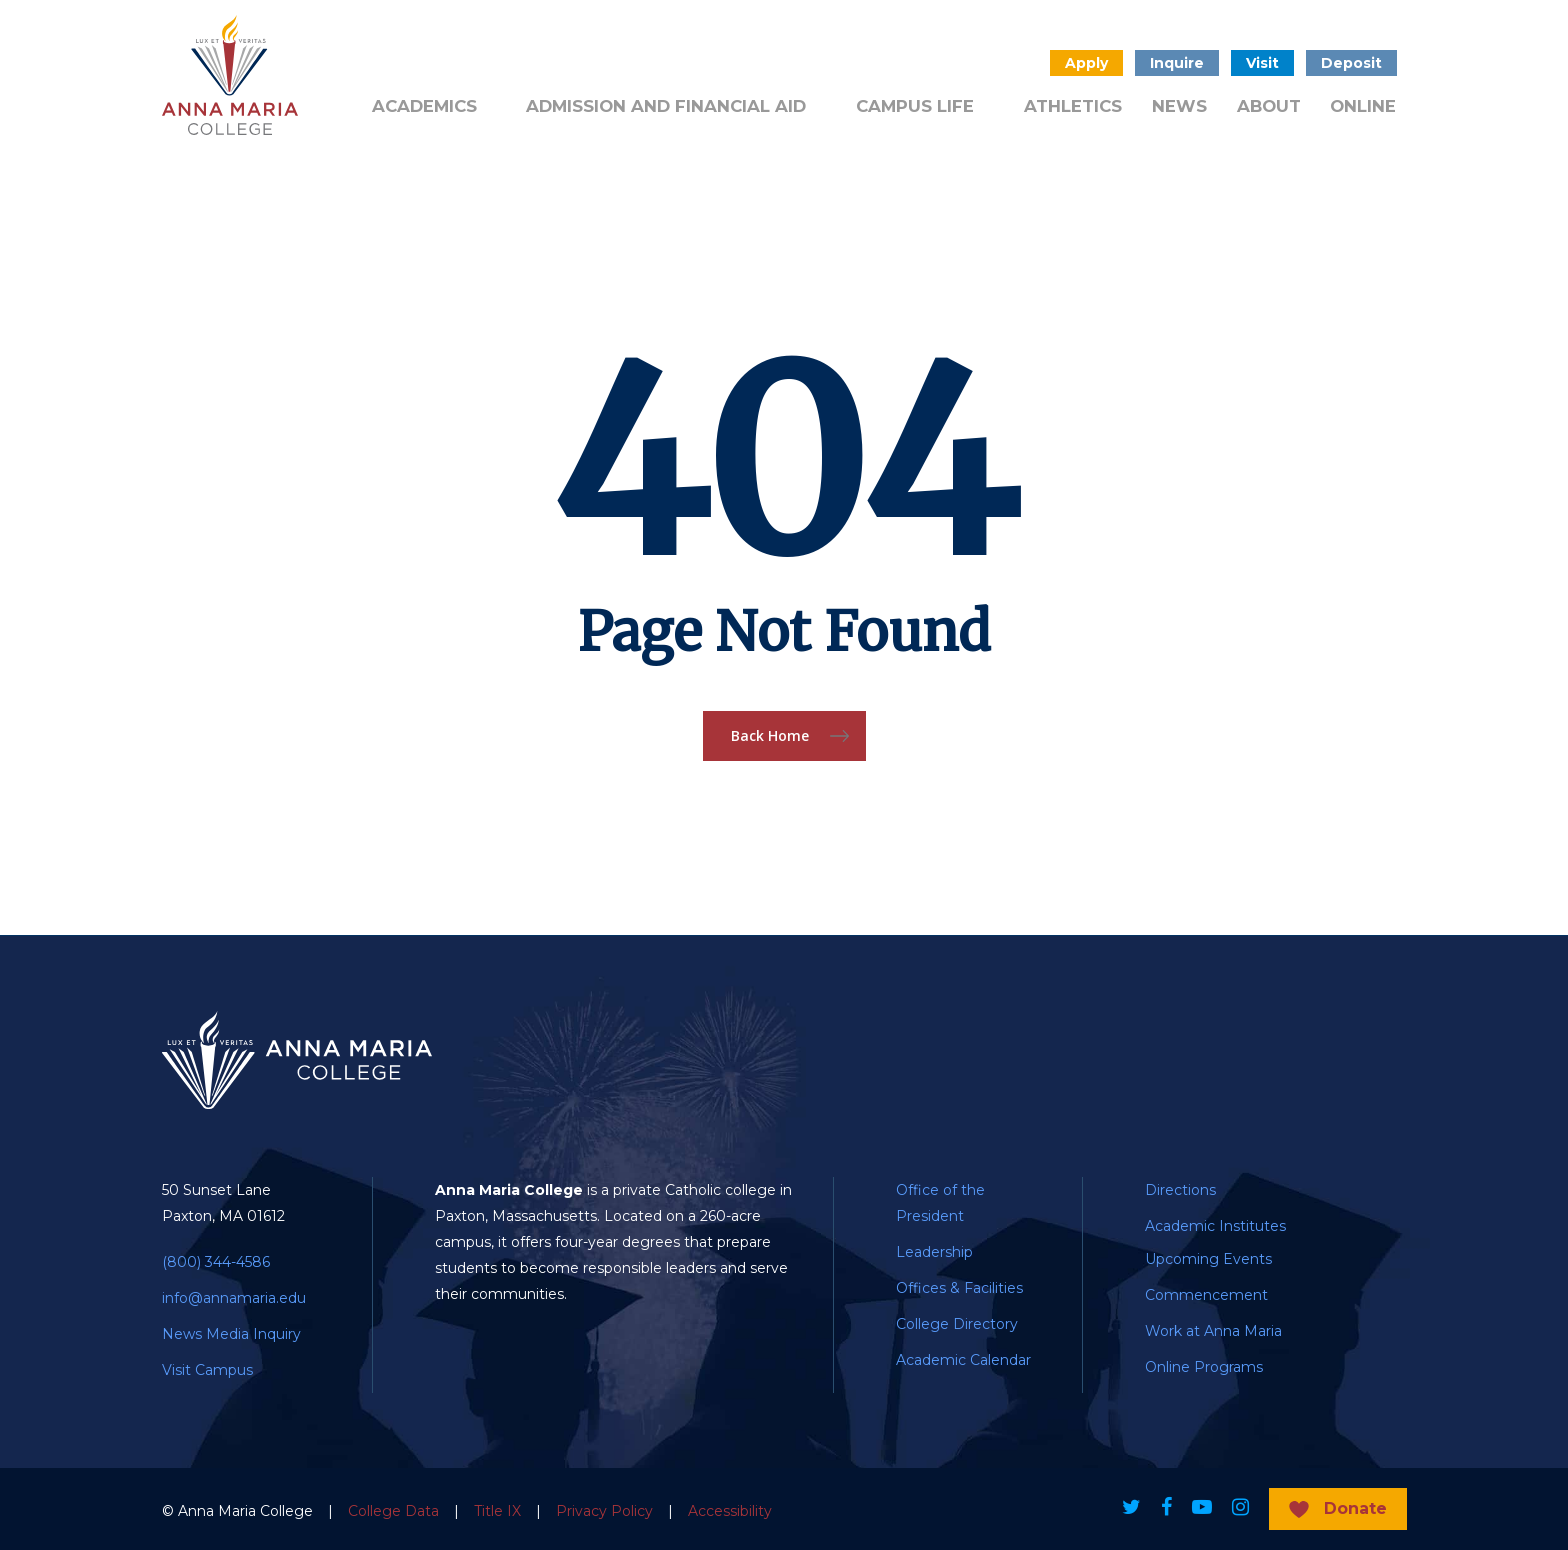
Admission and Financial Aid (666, 106)
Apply (1086, 63)
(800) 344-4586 (216, 1262)
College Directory (957, 1324)
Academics (424, 106)
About (1269, 106)
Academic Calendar (963, 1360)
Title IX (497, 1511)
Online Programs (1204, 1367)
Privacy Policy (604, 1511)
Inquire (1177, 63)
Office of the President (940, 1203)
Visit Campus (207, 1370)
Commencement (1206, 1295)
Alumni (396, 61)
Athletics (1073, 106)
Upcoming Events (1208, 1259)
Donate (662, 61)
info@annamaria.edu (234, 1298)
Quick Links (769, 61)
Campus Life (915, 106)
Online (1363, 106)
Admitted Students (528, 61)
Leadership (934, 1252)
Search (1013, 63)
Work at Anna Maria (1213, 1331)
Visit (1262, 63)
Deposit (1351, 63)
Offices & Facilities (959, 1288)
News (1179, 106)
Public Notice (896, 61)
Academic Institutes (1215, 1226)
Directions (1180, 1190)
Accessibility (730, 1511)
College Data (393, 1511)
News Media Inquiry (231, 1334)
